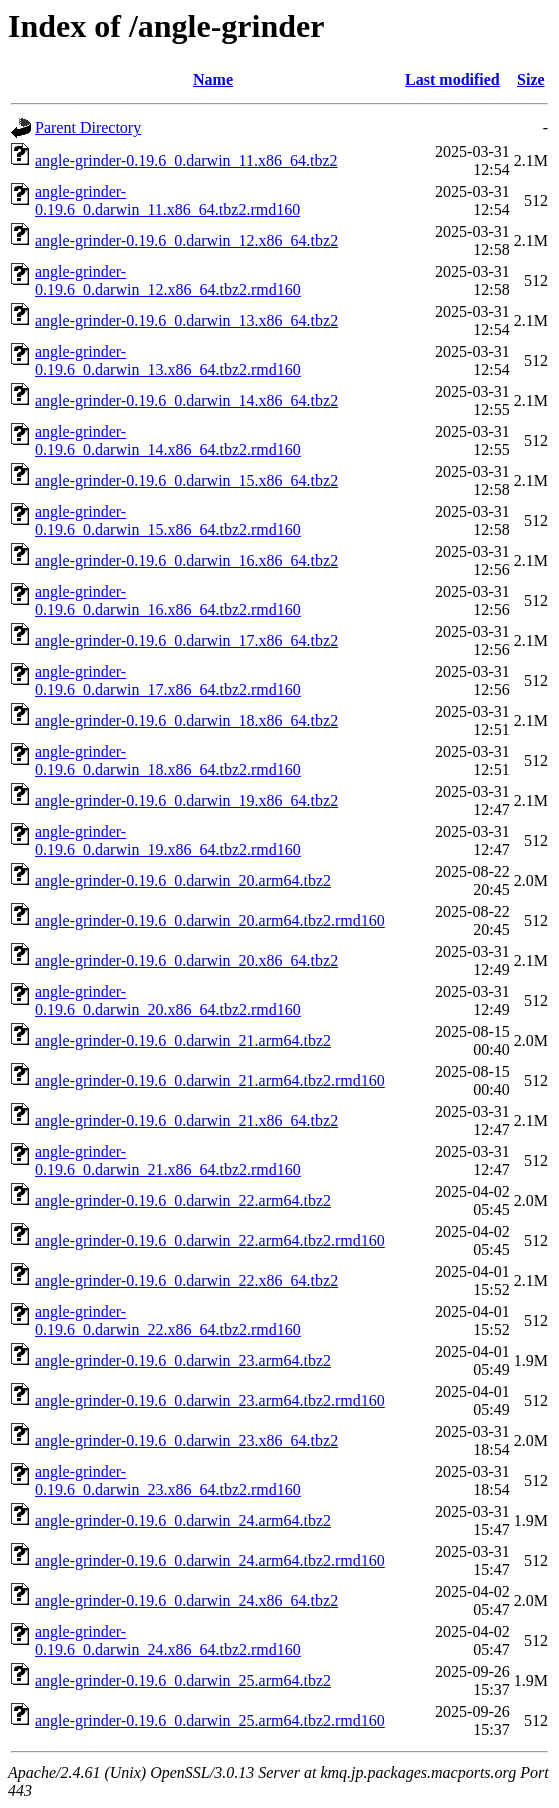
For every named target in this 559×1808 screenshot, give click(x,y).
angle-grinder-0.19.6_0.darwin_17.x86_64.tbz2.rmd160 (168, 680)
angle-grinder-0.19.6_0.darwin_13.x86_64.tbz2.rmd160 (168, 360)
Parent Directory (88, 127)
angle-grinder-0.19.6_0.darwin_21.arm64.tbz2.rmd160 (210, 1080)
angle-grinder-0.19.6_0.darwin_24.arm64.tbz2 (183, 1520)
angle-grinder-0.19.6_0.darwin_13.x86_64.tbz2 (186, 320)
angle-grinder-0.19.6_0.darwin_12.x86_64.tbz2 (186, 240)
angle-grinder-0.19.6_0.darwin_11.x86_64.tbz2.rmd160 (167, 200)
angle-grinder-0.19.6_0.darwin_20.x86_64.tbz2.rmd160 (168, 1000)
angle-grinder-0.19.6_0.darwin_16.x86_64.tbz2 (186, 560)
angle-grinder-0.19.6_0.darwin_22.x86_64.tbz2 (186, 1280)
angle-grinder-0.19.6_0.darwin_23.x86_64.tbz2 (186, 1440)
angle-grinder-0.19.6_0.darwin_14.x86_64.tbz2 (186, 400)
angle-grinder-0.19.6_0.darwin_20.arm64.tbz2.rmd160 (210, 920)
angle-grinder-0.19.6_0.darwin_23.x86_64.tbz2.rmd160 (168, 1480)
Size (531, 79)
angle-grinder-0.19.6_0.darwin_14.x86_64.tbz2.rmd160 (168, 440)
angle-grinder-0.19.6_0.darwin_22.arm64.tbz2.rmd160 (210, 1240)
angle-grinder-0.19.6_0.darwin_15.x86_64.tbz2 (186, 480)
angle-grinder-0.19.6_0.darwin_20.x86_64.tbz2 (186, 960)
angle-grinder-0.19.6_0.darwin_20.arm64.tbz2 (183, 880)
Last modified (452, 79)
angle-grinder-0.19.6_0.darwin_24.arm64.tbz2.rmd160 (210, 1560)
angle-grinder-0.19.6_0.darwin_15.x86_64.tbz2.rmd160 (168, 520)
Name (213, 79)
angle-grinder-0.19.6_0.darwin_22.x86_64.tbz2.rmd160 (168, 1320)
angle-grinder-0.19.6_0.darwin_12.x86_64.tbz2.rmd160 (168, 280)
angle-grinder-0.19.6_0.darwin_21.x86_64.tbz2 (186, 1120)
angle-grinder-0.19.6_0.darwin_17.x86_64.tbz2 (186, 640)
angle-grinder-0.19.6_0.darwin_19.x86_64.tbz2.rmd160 (168, 840)
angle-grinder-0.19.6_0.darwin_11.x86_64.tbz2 (186, 160)
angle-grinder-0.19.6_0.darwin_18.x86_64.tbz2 (186, 720)
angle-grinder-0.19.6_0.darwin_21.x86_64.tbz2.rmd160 (168, 1160)
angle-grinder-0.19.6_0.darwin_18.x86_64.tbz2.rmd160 (168, 760)
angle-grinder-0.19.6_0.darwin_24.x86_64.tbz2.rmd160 (168, 1640)
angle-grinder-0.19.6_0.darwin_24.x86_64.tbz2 (186, 1600)
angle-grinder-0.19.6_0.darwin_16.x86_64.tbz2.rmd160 (168, 600)
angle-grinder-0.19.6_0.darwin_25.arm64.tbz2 (183, 1680)
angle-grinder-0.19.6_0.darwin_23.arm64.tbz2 (183, 1360)
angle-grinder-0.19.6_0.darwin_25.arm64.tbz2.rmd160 (210, 1720)
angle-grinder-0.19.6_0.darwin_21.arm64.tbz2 (183, 1040)
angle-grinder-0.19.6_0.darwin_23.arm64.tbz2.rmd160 (210, 1400)
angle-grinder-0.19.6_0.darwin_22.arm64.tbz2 (183, 1200)
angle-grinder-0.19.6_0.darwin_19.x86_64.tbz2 (186, 800)
